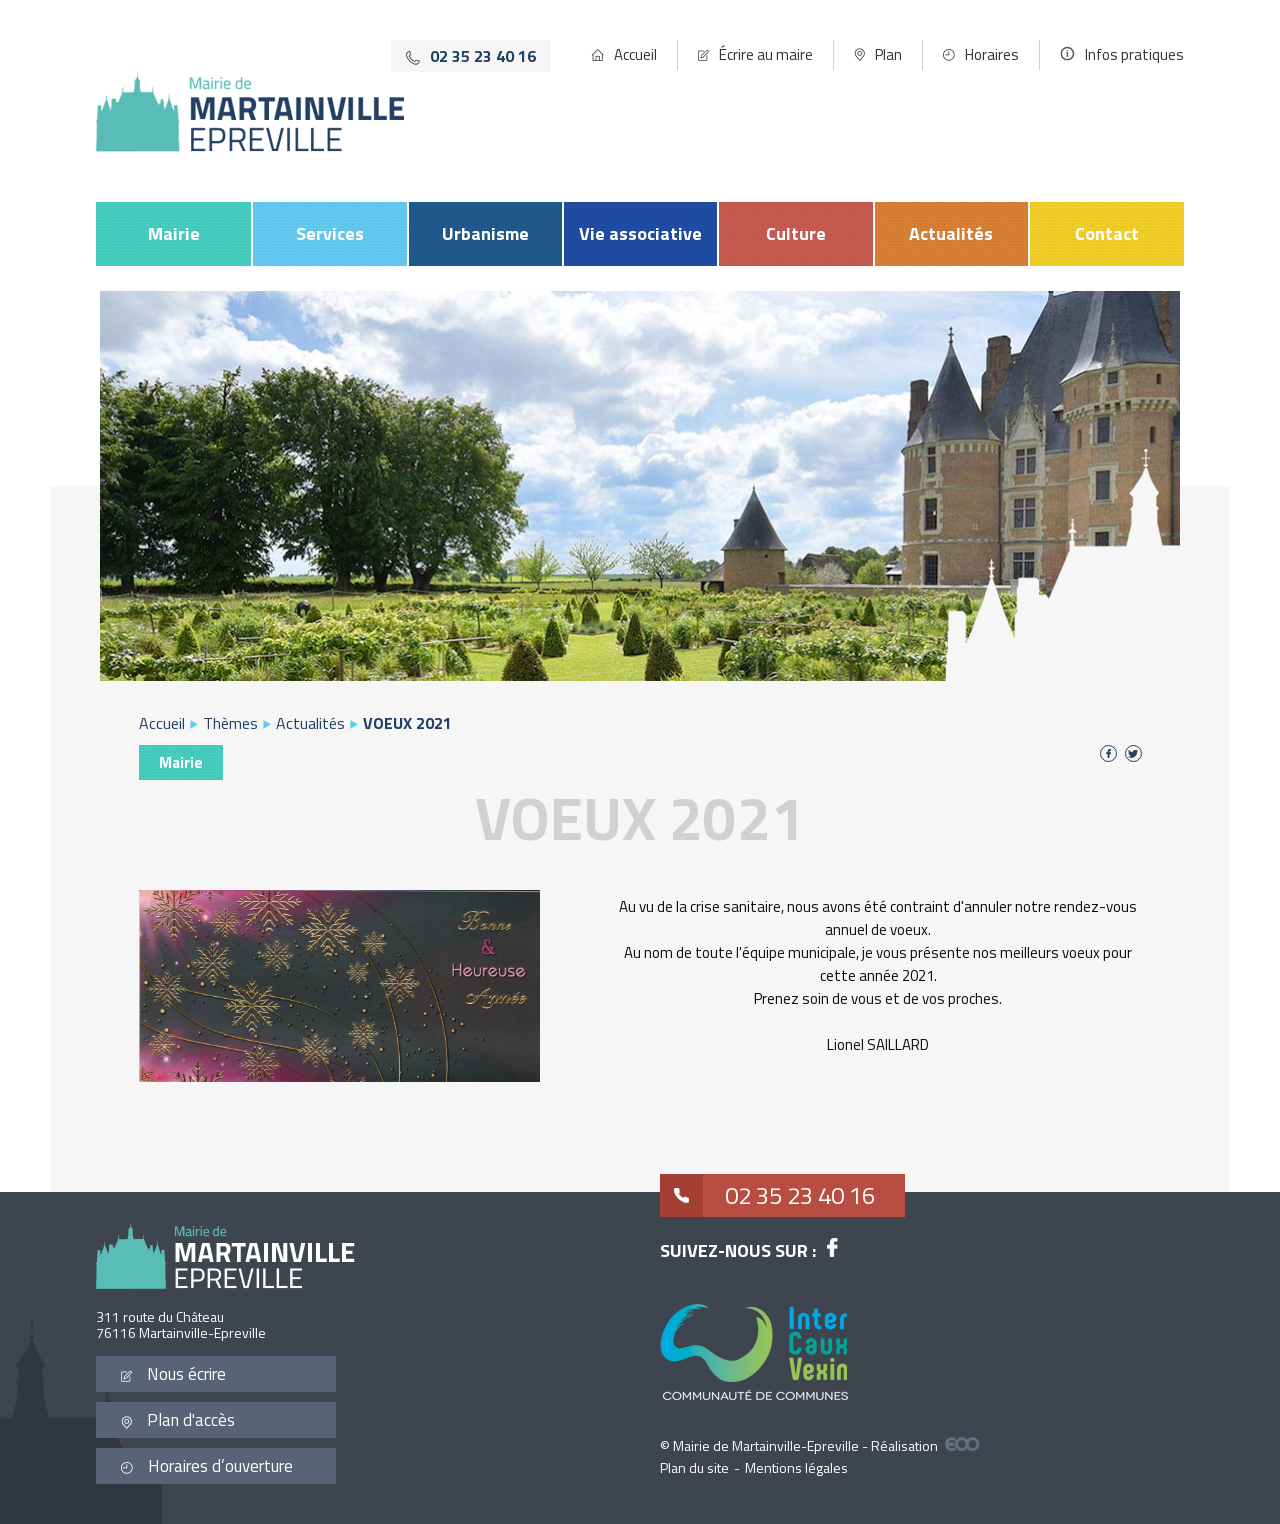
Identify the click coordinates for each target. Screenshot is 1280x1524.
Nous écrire (173, 1374)
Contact (1107, 233)
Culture (796, 233)
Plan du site (694, 1467)
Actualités (951, 233)
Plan (888, 54)
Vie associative (640, 233)
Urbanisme (485, 233)
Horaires (992, 54)
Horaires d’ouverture (207, 1466)
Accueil (635, 54)
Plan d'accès (178, 1420)
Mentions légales (796, 1467)
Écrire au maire (766, 54)
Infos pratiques (1134, 54)
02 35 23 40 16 (767, 1195)
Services (330, 233)
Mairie (174, 233)
